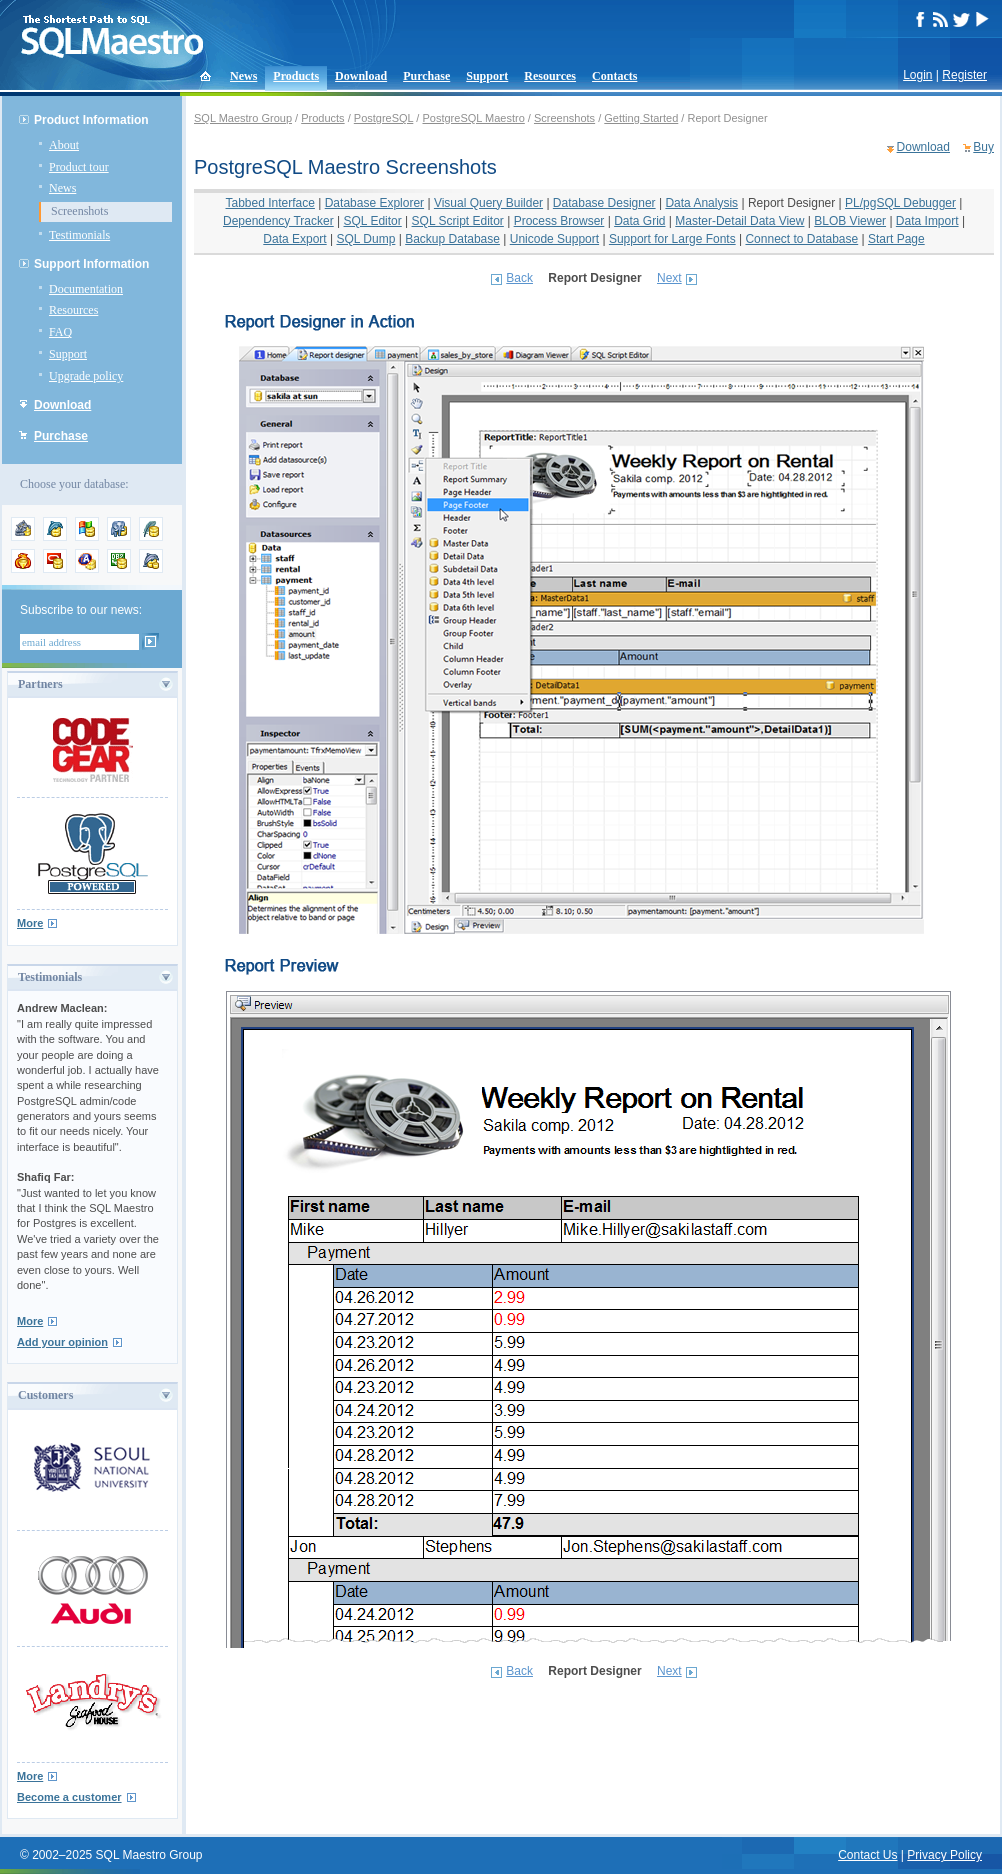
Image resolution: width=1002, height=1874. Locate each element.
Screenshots (79, 211)
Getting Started (641, 118)
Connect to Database (801, 239)
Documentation (86, 289)
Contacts (614, 76)
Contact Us (867, 1855)
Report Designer (791, 203)
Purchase (426, 76)
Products (296, 76)
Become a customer (69, 1797)
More (30, 923)
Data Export (294, 239)
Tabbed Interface (270, 203)
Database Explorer (374, 203)
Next (669, 278)
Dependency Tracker (278, 221)
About (64, 145)
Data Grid (639, 221)
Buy (983, 147)
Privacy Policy (944, 1855)
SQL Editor (373, 221)
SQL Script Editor (458, 221)
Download (361, 76)
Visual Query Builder (488, 203)
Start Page (896, 239)
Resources (550, 76)
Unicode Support (554, 239)
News (243, 76)
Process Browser (559, 221)
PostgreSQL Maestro (473, 118)
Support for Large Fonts (672, 239)
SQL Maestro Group (243, 118)
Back (519, 278)
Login (917, 75)
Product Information (91, 120)
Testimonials (79, 235)
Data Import (927, 221)
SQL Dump (365, 239)
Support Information (91, 264)
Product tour (79, 167)
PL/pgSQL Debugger (900, 203)
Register (964, 75)
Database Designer (604, 203)
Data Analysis (701, 203)
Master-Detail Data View (739, 221)
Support (487, 76)
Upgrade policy (86, 376)
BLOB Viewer (850, 221)
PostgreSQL (384, 118)
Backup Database (452, 239)
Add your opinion (62, 1342)
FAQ (60, 332)
